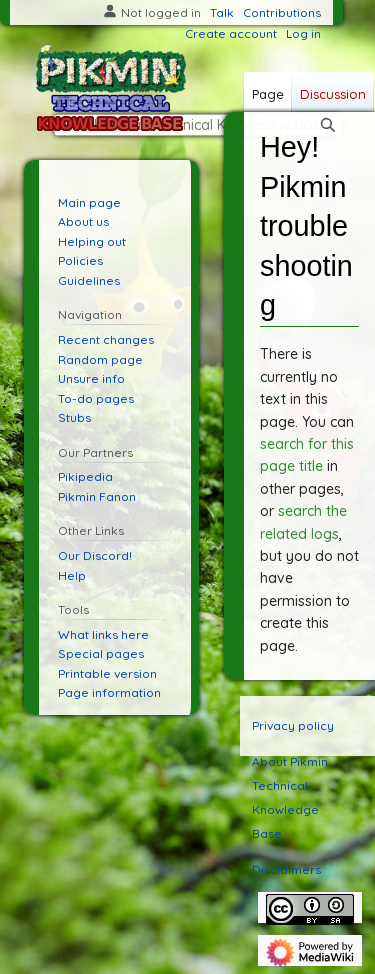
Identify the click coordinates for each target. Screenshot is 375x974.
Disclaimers (286, 869)
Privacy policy (293, 725)
